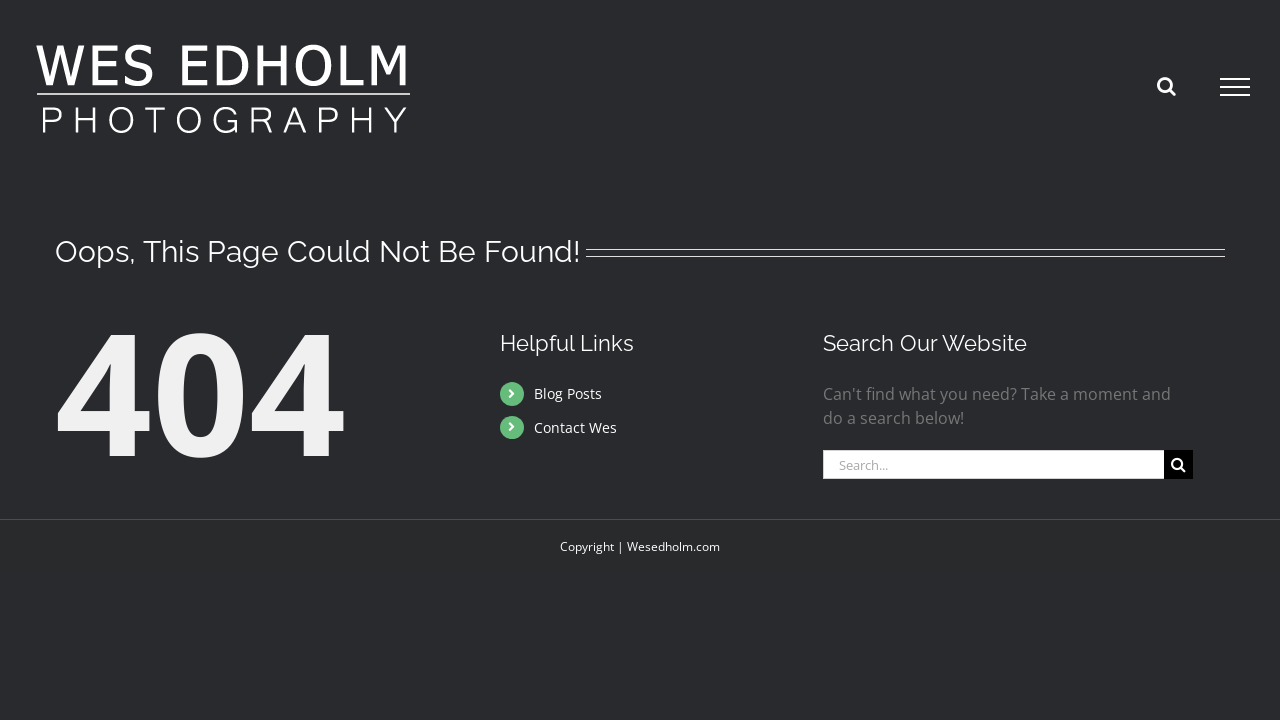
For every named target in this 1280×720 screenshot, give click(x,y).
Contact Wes (575, 427)
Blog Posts (568, 393)
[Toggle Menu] (1235, 87)
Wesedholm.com (673, 546)
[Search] (1178, 464)
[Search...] (993, 464)
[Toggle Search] (1166, 86)
